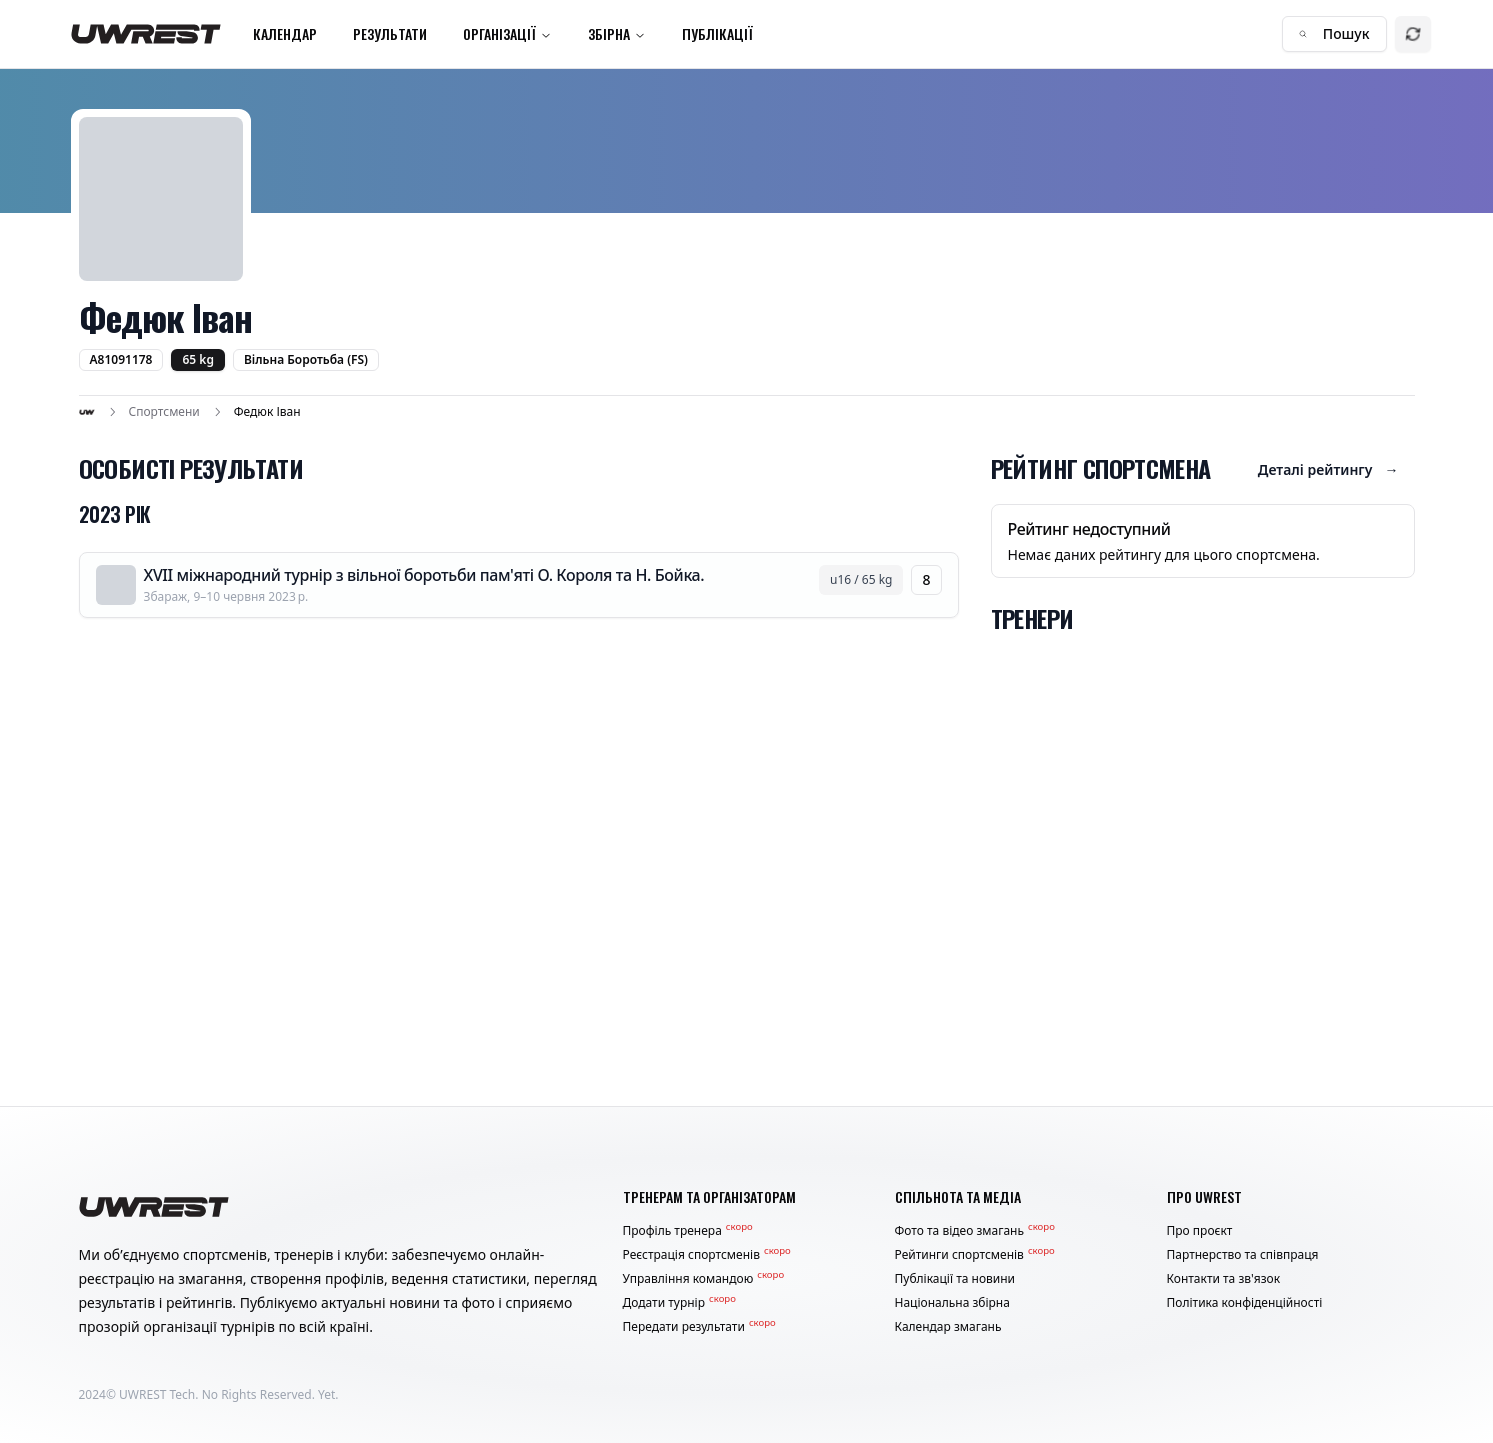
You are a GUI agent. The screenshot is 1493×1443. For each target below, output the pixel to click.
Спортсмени (164, 412)
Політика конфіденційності (1245, 1303)
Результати (390, 33)
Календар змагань (948, 1327)
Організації (507, 33)
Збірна (617, 33)
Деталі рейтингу (1328, 470)
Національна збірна (952, 1303)
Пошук (1334, 33)
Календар (285, 33)
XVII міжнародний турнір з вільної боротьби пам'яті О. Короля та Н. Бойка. (424, 575)
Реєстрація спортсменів (707, 1255)
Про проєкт (1200, 1231)
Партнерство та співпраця (1243, 1255)
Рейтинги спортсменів (975, 1255)
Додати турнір (679, 1303)
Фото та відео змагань (975, 1231)
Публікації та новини (955, 1279)
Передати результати (699, 1327)
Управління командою (704, 1279)
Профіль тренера (688, 1231)
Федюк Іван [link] (267, 412)
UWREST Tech (157, 1394)
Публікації (717, 33)
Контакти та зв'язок (1224, 1279)
